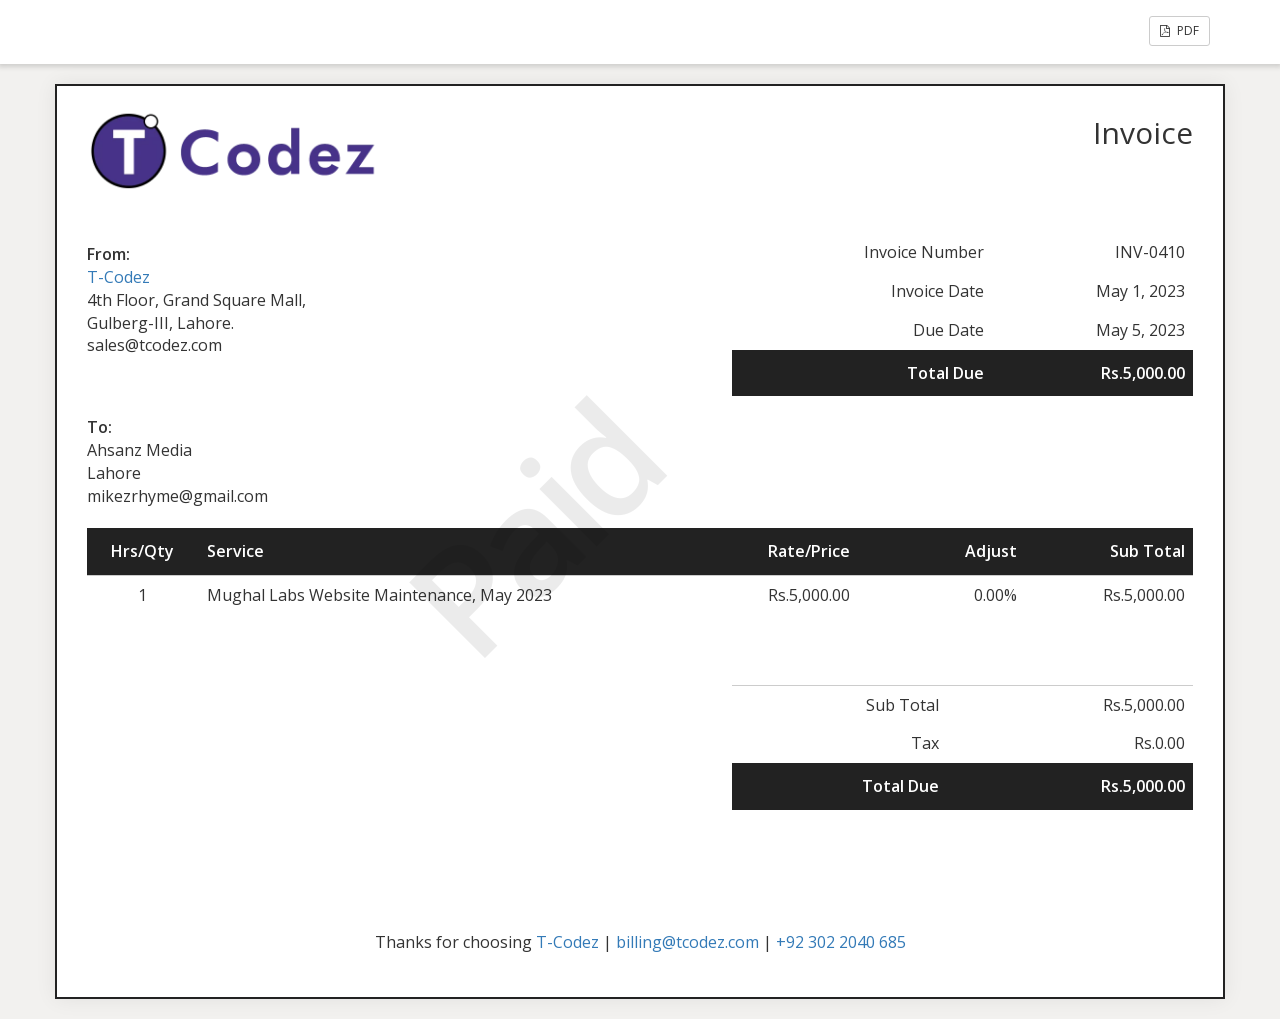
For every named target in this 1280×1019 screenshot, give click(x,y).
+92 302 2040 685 (841, 942)
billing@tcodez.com (687, 942)
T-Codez (118, 277)
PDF (1179, 30)
